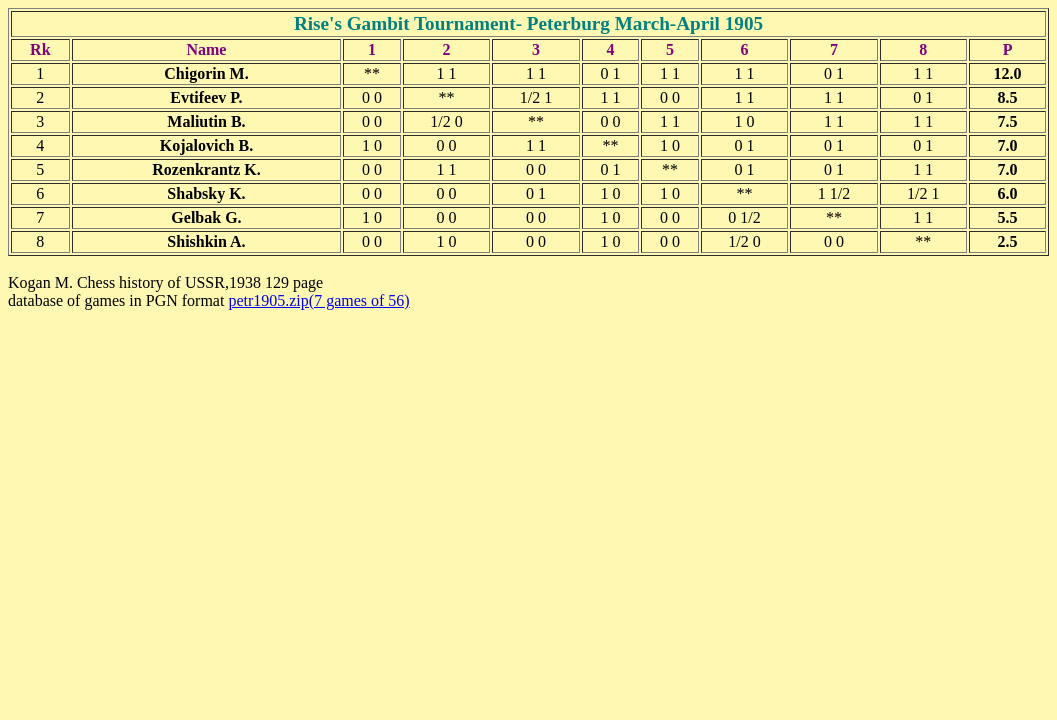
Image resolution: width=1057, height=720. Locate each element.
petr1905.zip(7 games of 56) (318, 300)
